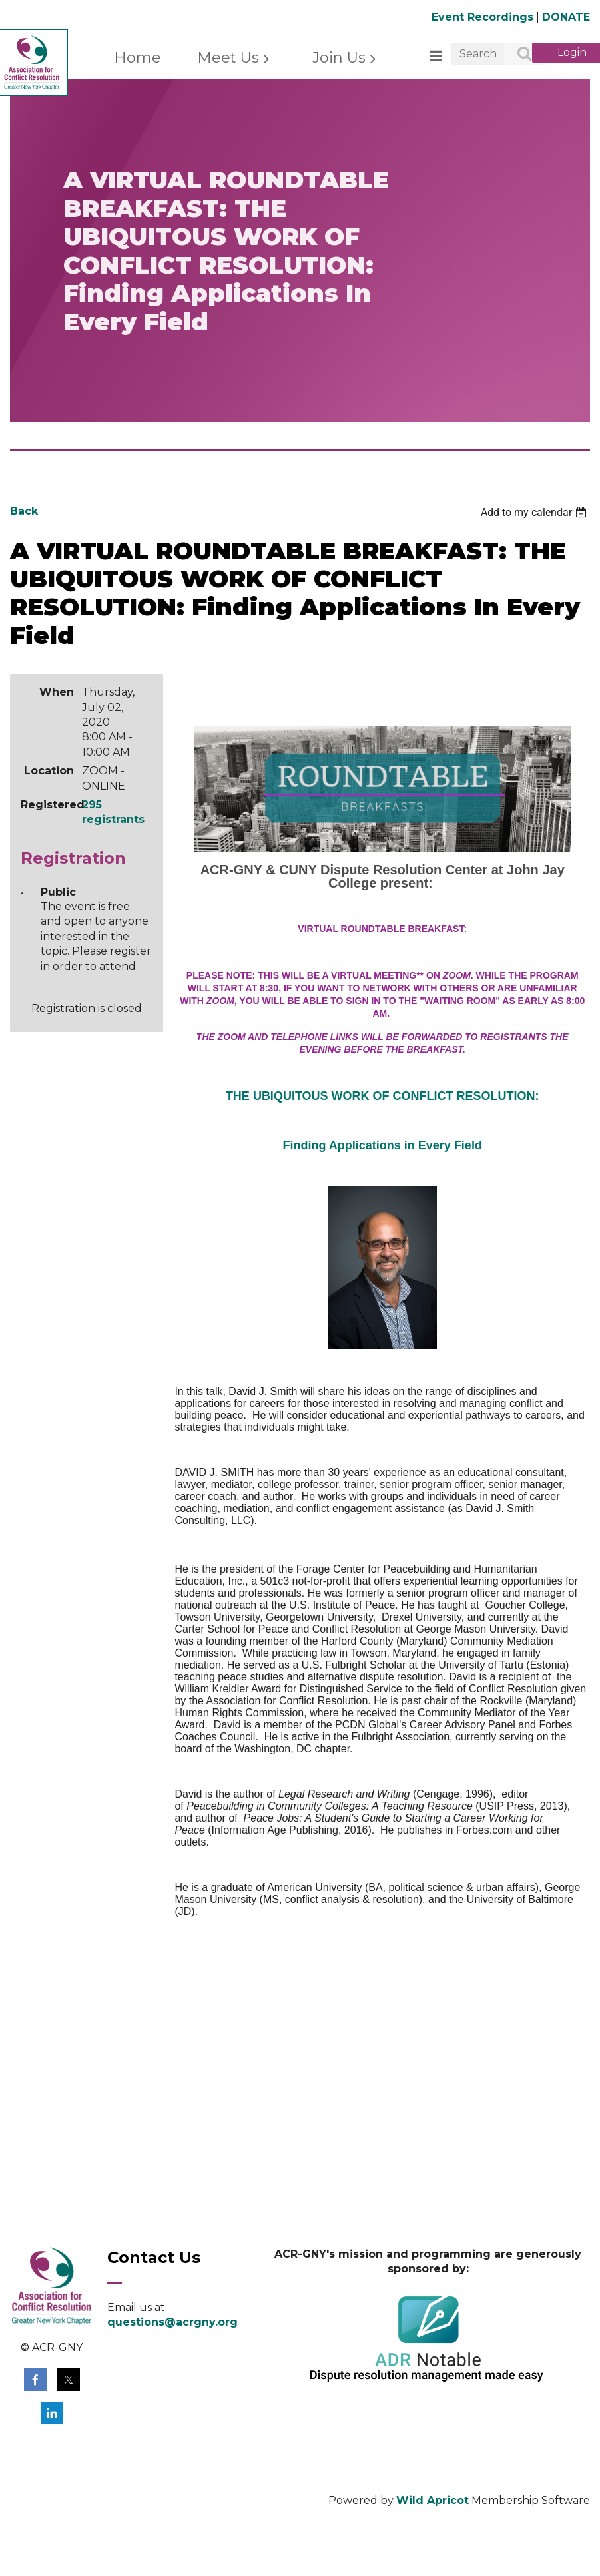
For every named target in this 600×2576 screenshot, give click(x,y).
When (56, 692)
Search (517, 55)
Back (24, 511)
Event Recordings (482, 17)
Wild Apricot (432, 2500)
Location (49, 770)
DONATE (566, 17)
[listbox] (535, 512)
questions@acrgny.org (172, 2322)
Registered (47, 804)
